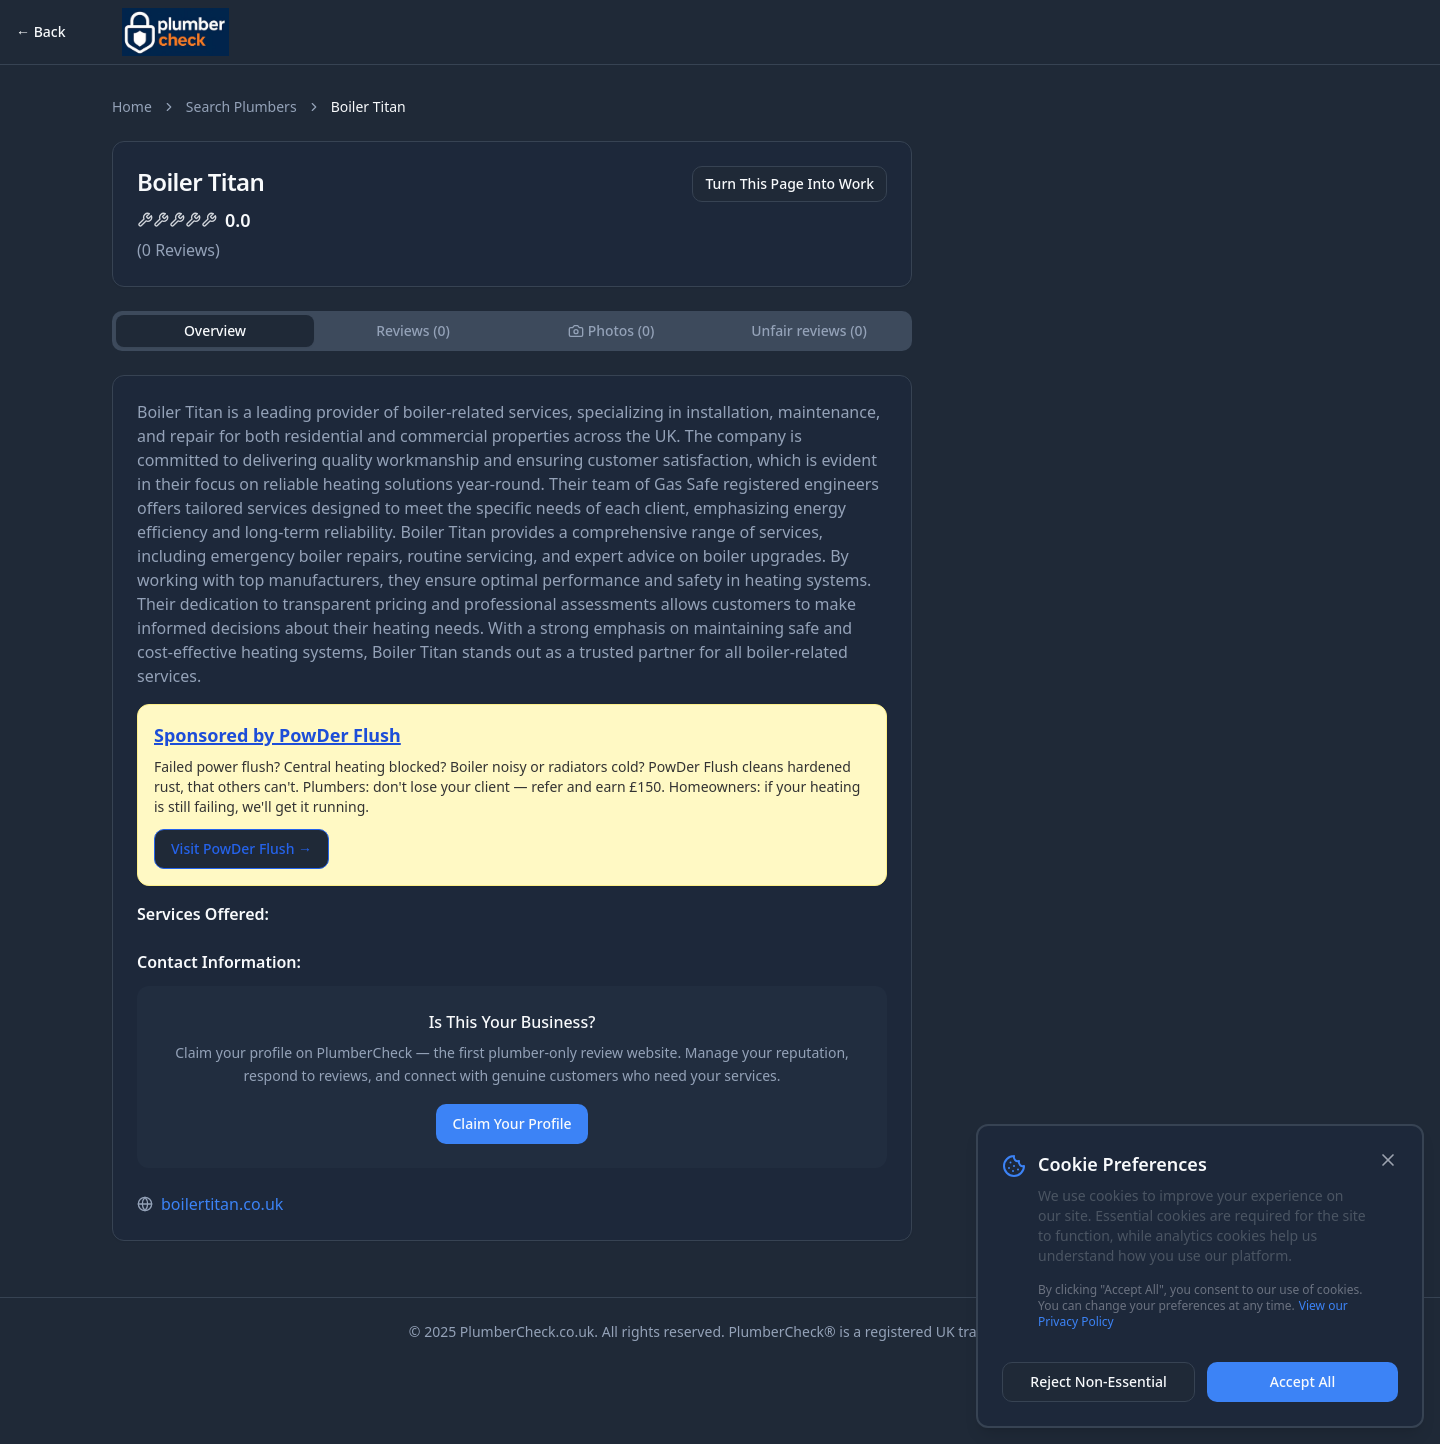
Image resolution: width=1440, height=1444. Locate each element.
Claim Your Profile (511, 1123)
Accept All (1302, 1381)
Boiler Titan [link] (368, 106)
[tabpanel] (512, 808)
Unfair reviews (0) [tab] (809, 330)
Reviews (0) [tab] (413, 330)
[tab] (611, 331)
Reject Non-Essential (1098, 1381)
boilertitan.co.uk (222, 1204)
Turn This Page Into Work (789, 183)
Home (132, 106)
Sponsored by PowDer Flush (277, 735)
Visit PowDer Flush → (241, 848)
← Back (41, 31)
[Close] (1388, 1160)
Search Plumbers (241, 106)
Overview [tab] (215, 330)
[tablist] (512, 331)
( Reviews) (178, 250)
